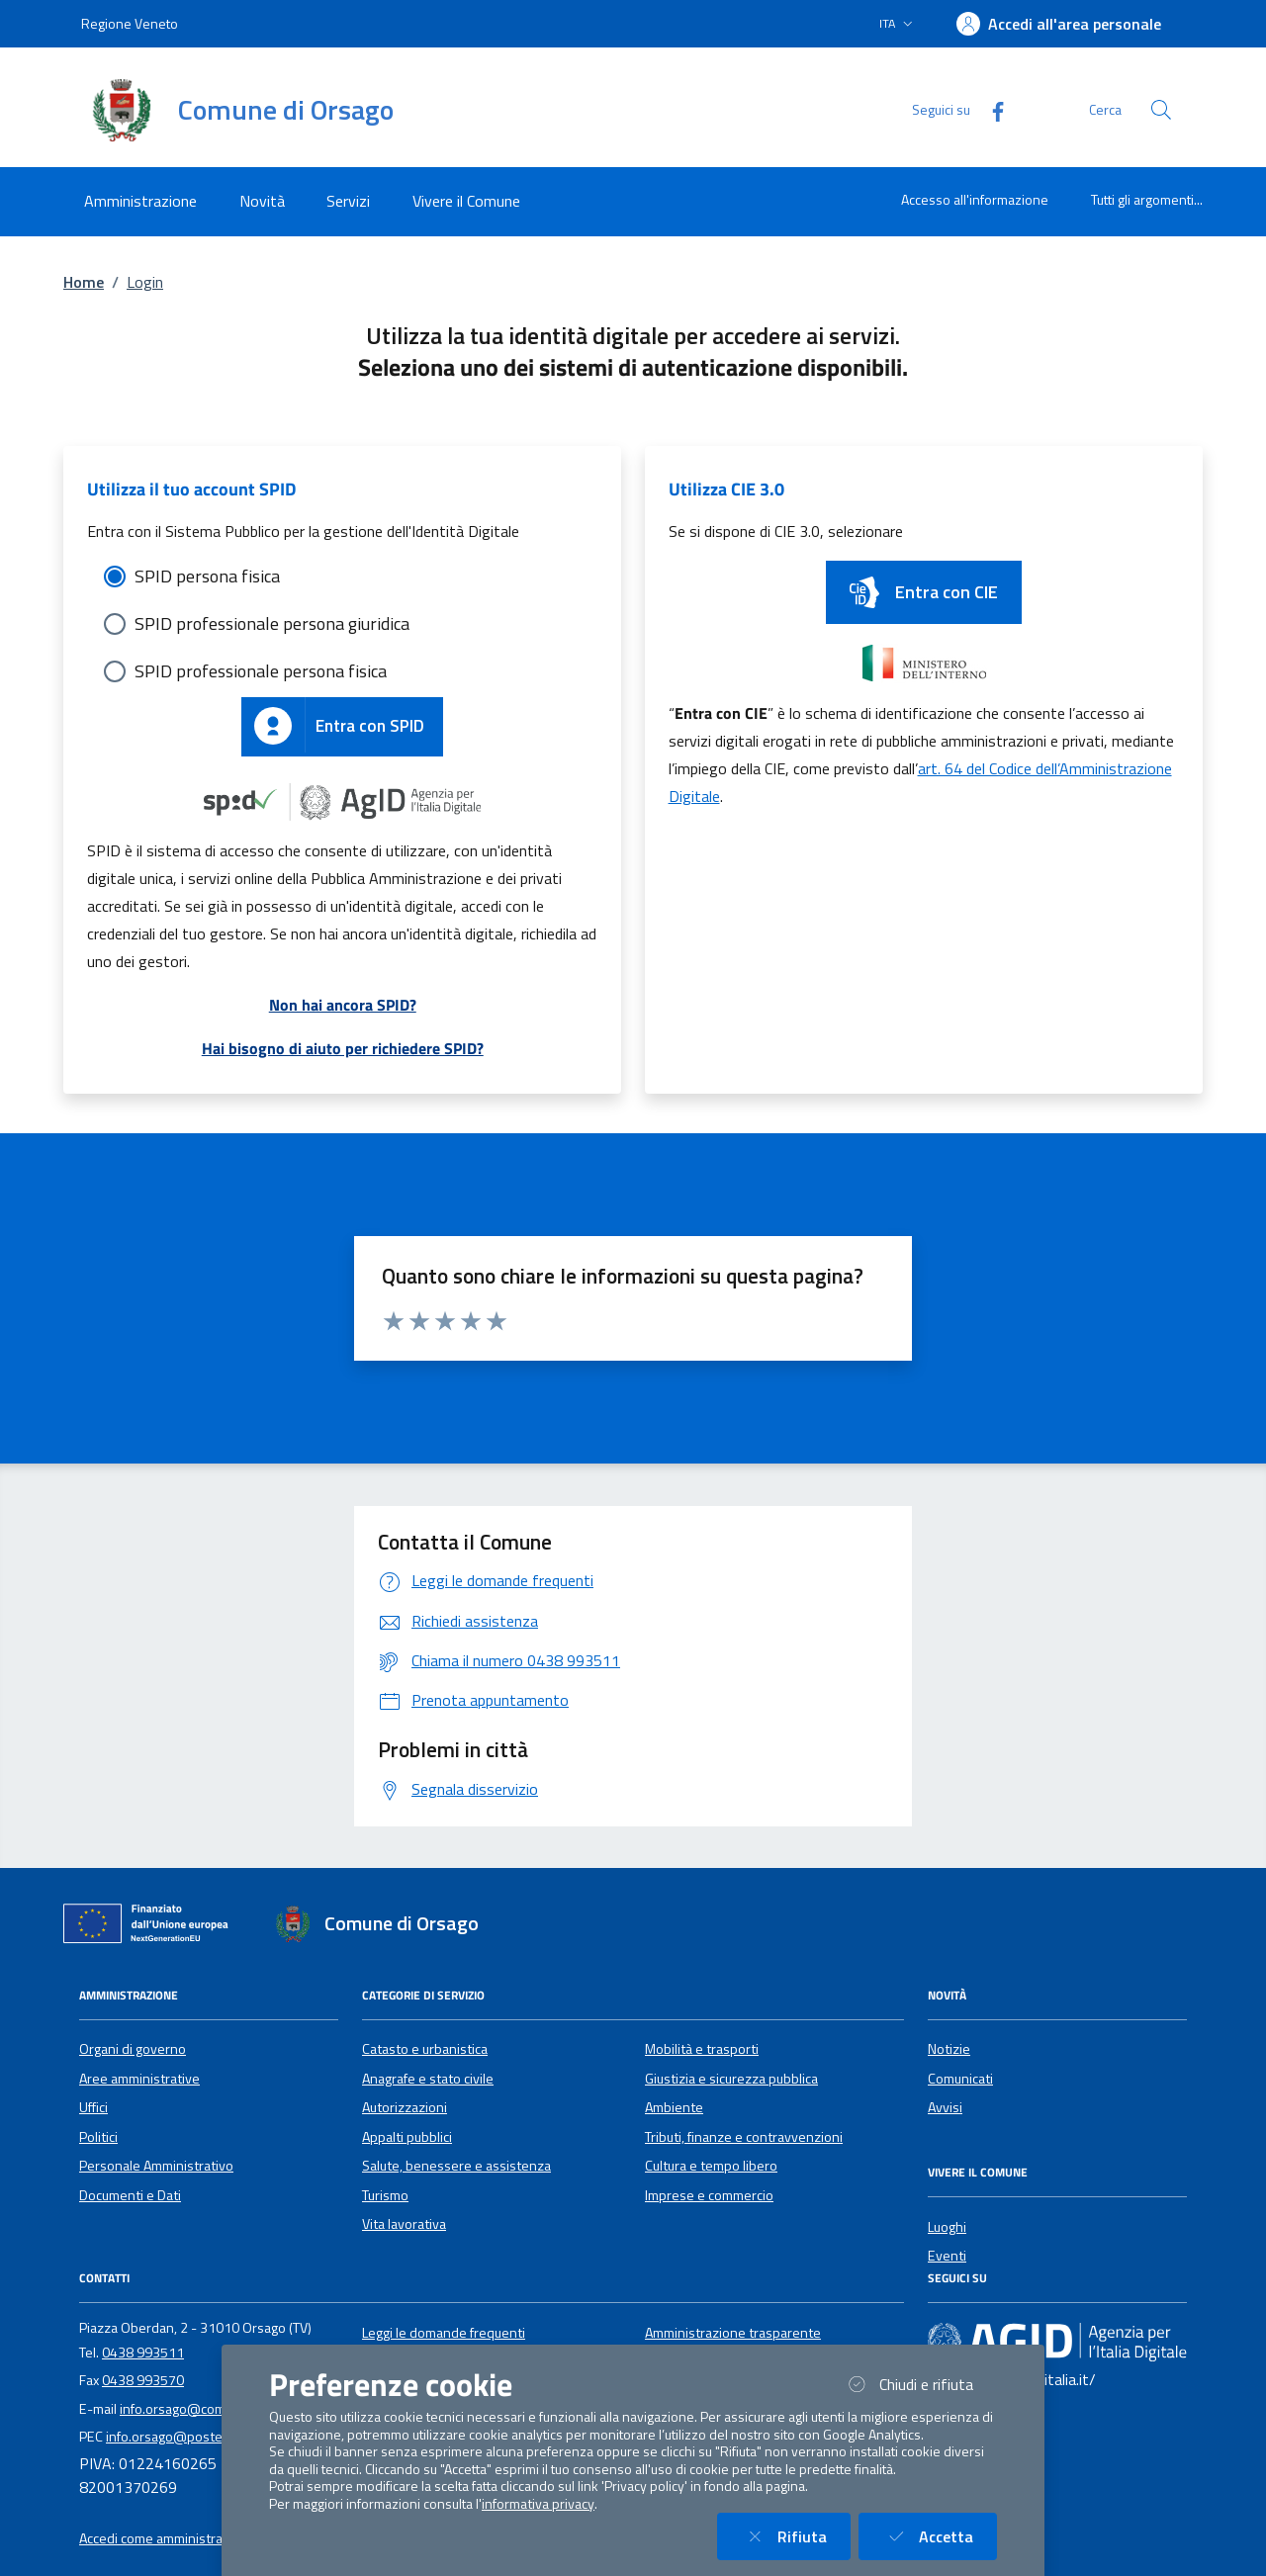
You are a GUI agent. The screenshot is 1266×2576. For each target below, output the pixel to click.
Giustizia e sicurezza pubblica (731, 2078)
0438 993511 (143, 2352)
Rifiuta (796, 2536)
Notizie (949, 2049)
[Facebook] (990, 109)
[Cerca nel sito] (1161, 109)
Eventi (947, 2255)
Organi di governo (132, 2049)
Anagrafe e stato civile (428, 2078)
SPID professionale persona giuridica (272, 623)
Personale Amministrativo (156, 2165)
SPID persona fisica (207, 576)
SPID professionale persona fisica (261, 671)
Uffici (93, 2107)
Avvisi (945, 2107)
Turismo (385, 2195)
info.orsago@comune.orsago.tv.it (219, 2409)
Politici (98, 2137)
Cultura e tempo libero (711, 2165)
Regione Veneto (129, 23)
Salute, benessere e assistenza (456, 2165)
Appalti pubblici (407, 2137)
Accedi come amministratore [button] (163, 2538)
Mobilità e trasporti (702, 2049)
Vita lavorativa (404, 2224)
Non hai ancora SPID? (342, 1005)
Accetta (939, 2536)
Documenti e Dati (130, 2195)
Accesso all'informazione (974, 199)
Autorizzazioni (404, 2107)
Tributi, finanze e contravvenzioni (744, 2137)
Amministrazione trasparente (733, 2333)
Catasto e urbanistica (425, 2049)
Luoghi (947, 2227)
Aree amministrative (139, 2078)
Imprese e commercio (709, 2195)
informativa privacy (538, 2504)
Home (83, 282)
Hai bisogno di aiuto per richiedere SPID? (343, 1048)
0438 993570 (143, 2380)
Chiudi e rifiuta (920, 2383)
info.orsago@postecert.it (181, 2436)
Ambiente (674, 2107)
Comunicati (960, 2078)
